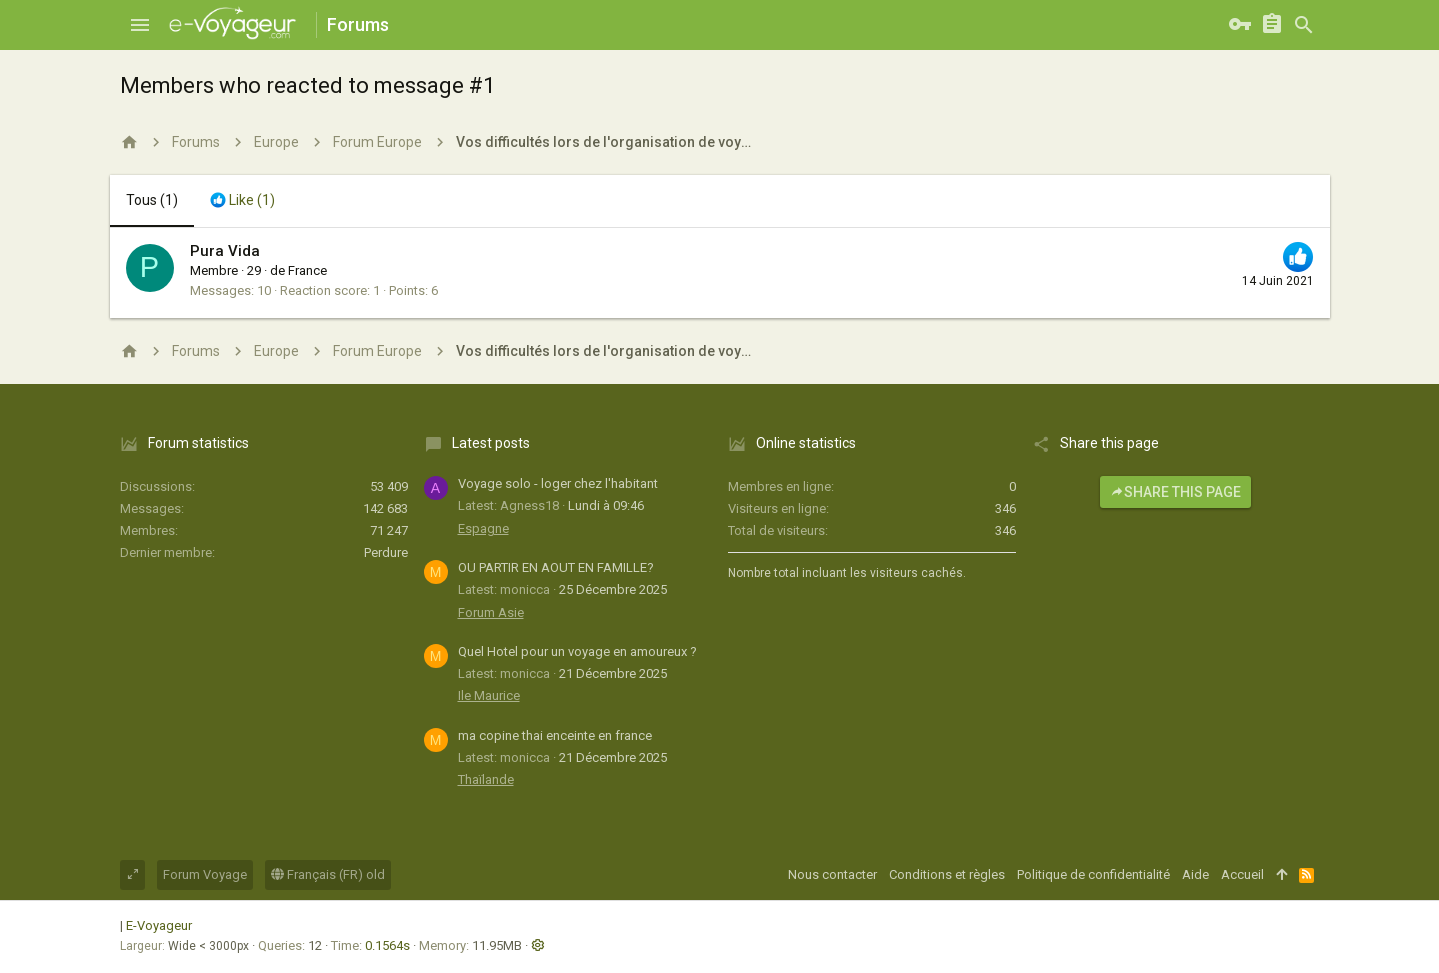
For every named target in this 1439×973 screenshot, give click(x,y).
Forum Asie (491, 612)
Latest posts (491, 443)
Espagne (483, 528)
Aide (1195, 874)
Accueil (1242, 874)
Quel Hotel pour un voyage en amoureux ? (577, 651)
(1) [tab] (152, 200)
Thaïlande (486, 779)
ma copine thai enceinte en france (555, 735)
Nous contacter (832, 874)
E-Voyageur (159, 925)
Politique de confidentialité (1093, 874)
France (307, 270)
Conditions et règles (947, 874)
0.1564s (387, 945)
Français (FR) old (328, 874)
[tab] (242, 201)
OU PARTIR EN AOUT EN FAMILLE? (556, 567)
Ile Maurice (489, 695)
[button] (140, 25)
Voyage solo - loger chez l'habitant (558, 483)
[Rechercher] (1304, 25)
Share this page (1175, 492)
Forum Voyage (205, 874)
